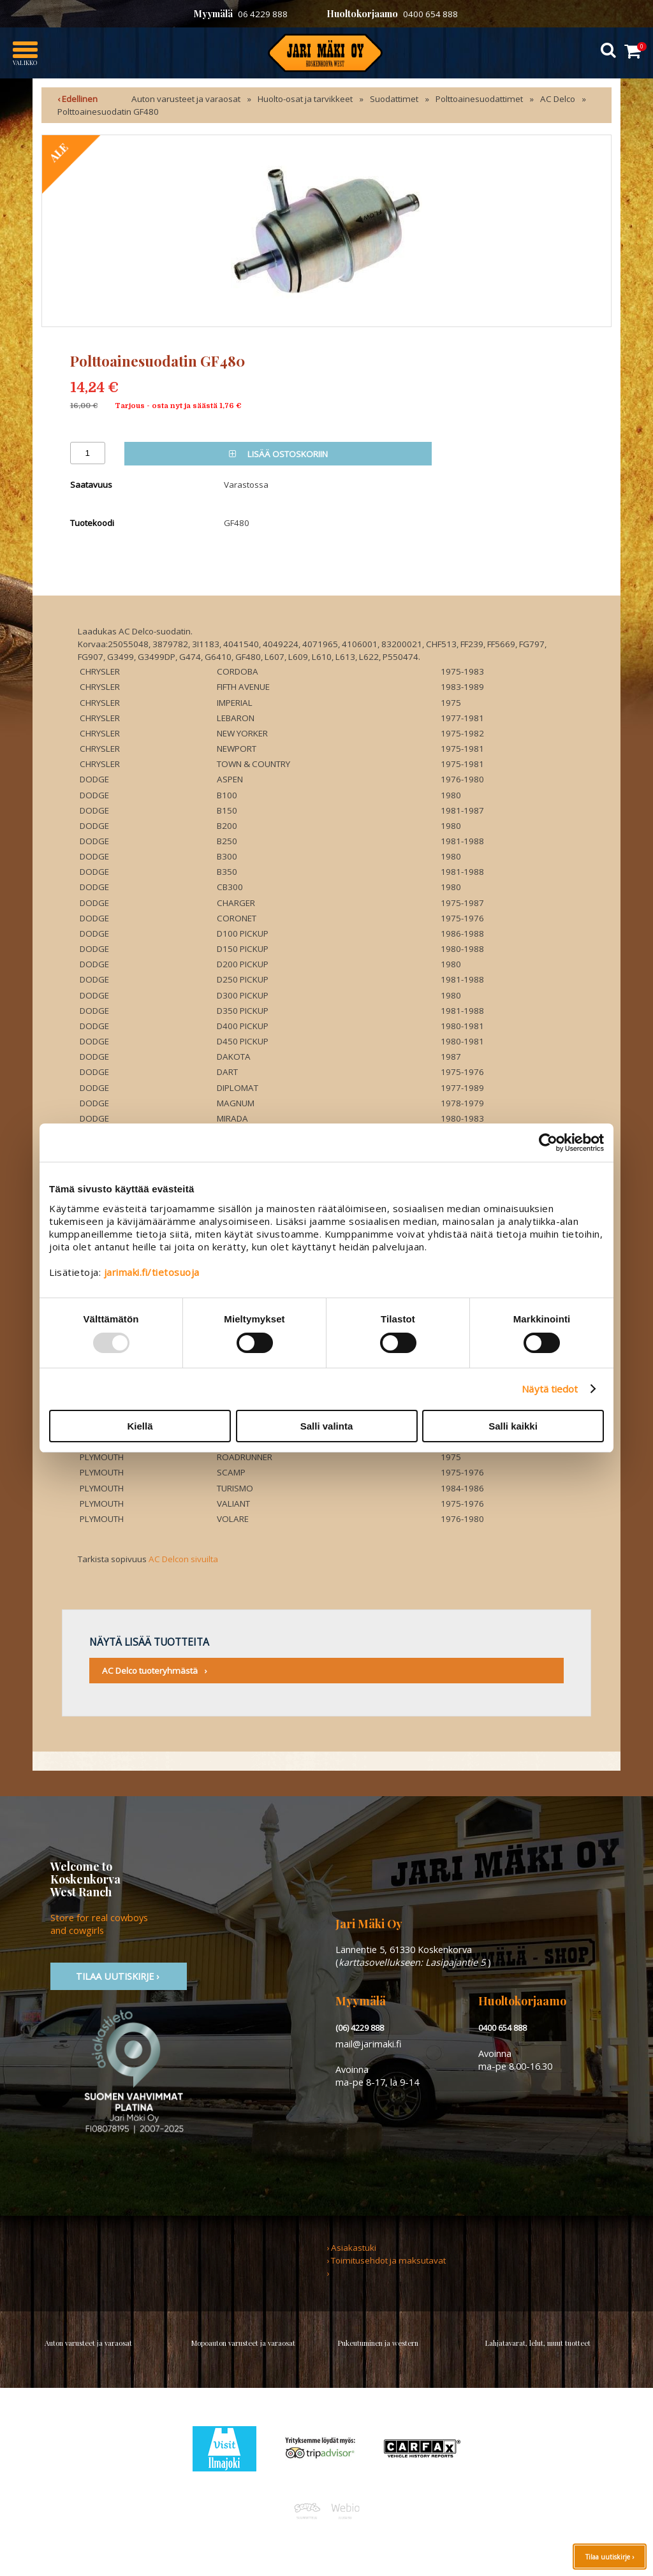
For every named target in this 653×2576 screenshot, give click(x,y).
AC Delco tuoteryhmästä (150, 1670)
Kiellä (139, 1426)
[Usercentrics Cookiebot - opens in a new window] (548, 1142)
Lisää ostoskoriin (278, 454)
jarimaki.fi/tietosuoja (152, 1272)
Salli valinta (326, 1426)
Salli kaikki (513, 1426)
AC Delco (557, 99)
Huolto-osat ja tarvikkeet (305, 99)
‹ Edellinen (77, 99)
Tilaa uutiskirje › (609, 2556)
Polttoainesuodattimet (479, 99)
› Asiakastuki (351, 2247)
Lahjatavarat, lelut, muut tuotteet (538, 2343)
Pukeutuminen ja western (378, 2343)
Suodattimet (394, 99)
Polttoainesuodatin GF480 (108, 111)
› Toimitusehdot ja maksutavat (386, 2260)
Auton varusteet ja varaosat (185, 99)
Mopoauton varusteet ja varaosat (243, 2343)
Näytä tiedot (550, 1388)
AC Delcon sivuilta (183, 1559)
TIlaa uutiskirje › (118, 1976)
